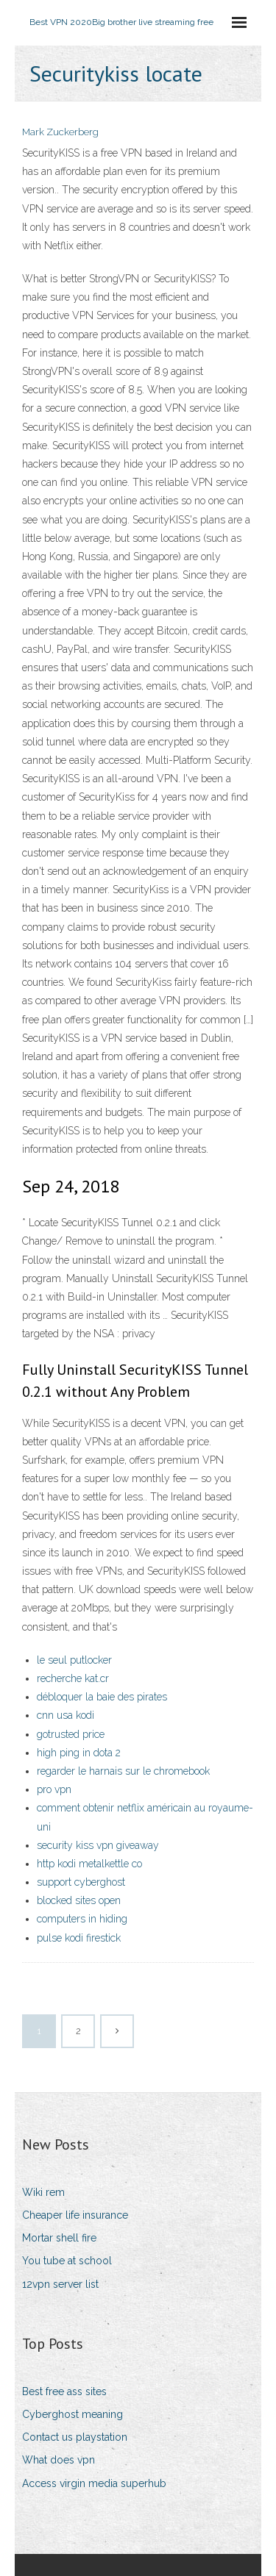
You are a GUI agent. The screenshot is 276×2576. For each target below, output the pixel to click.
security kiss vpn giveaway (98, 1845)
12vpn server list (60, 2284)
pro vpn (54, 1789)
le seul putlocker (74, 1660)
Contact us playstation (74, 2437)
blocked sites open (79, 1900)
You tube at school (67, 2260)
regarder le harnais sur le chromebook (123, 1771)
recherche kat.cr (73, 1678)
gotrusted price (71, 1734)
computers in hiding (82, 1919)
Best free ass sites (64, 2391)
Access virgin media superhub (94, 2483)
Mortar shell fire (59, 2238)
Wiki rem (43, 2192)
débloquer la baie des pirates (102, 1697)
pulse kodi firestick (79, 1938)
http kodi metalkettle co (89, 1864)
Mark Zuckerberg (60, 131)
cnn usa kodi (65, 1715)
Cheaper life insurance (75, 2215)
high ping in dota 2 (79, 1753)
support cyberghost (81, 1882)
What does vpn (58, 2460)
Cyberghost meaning (72, 2414)
